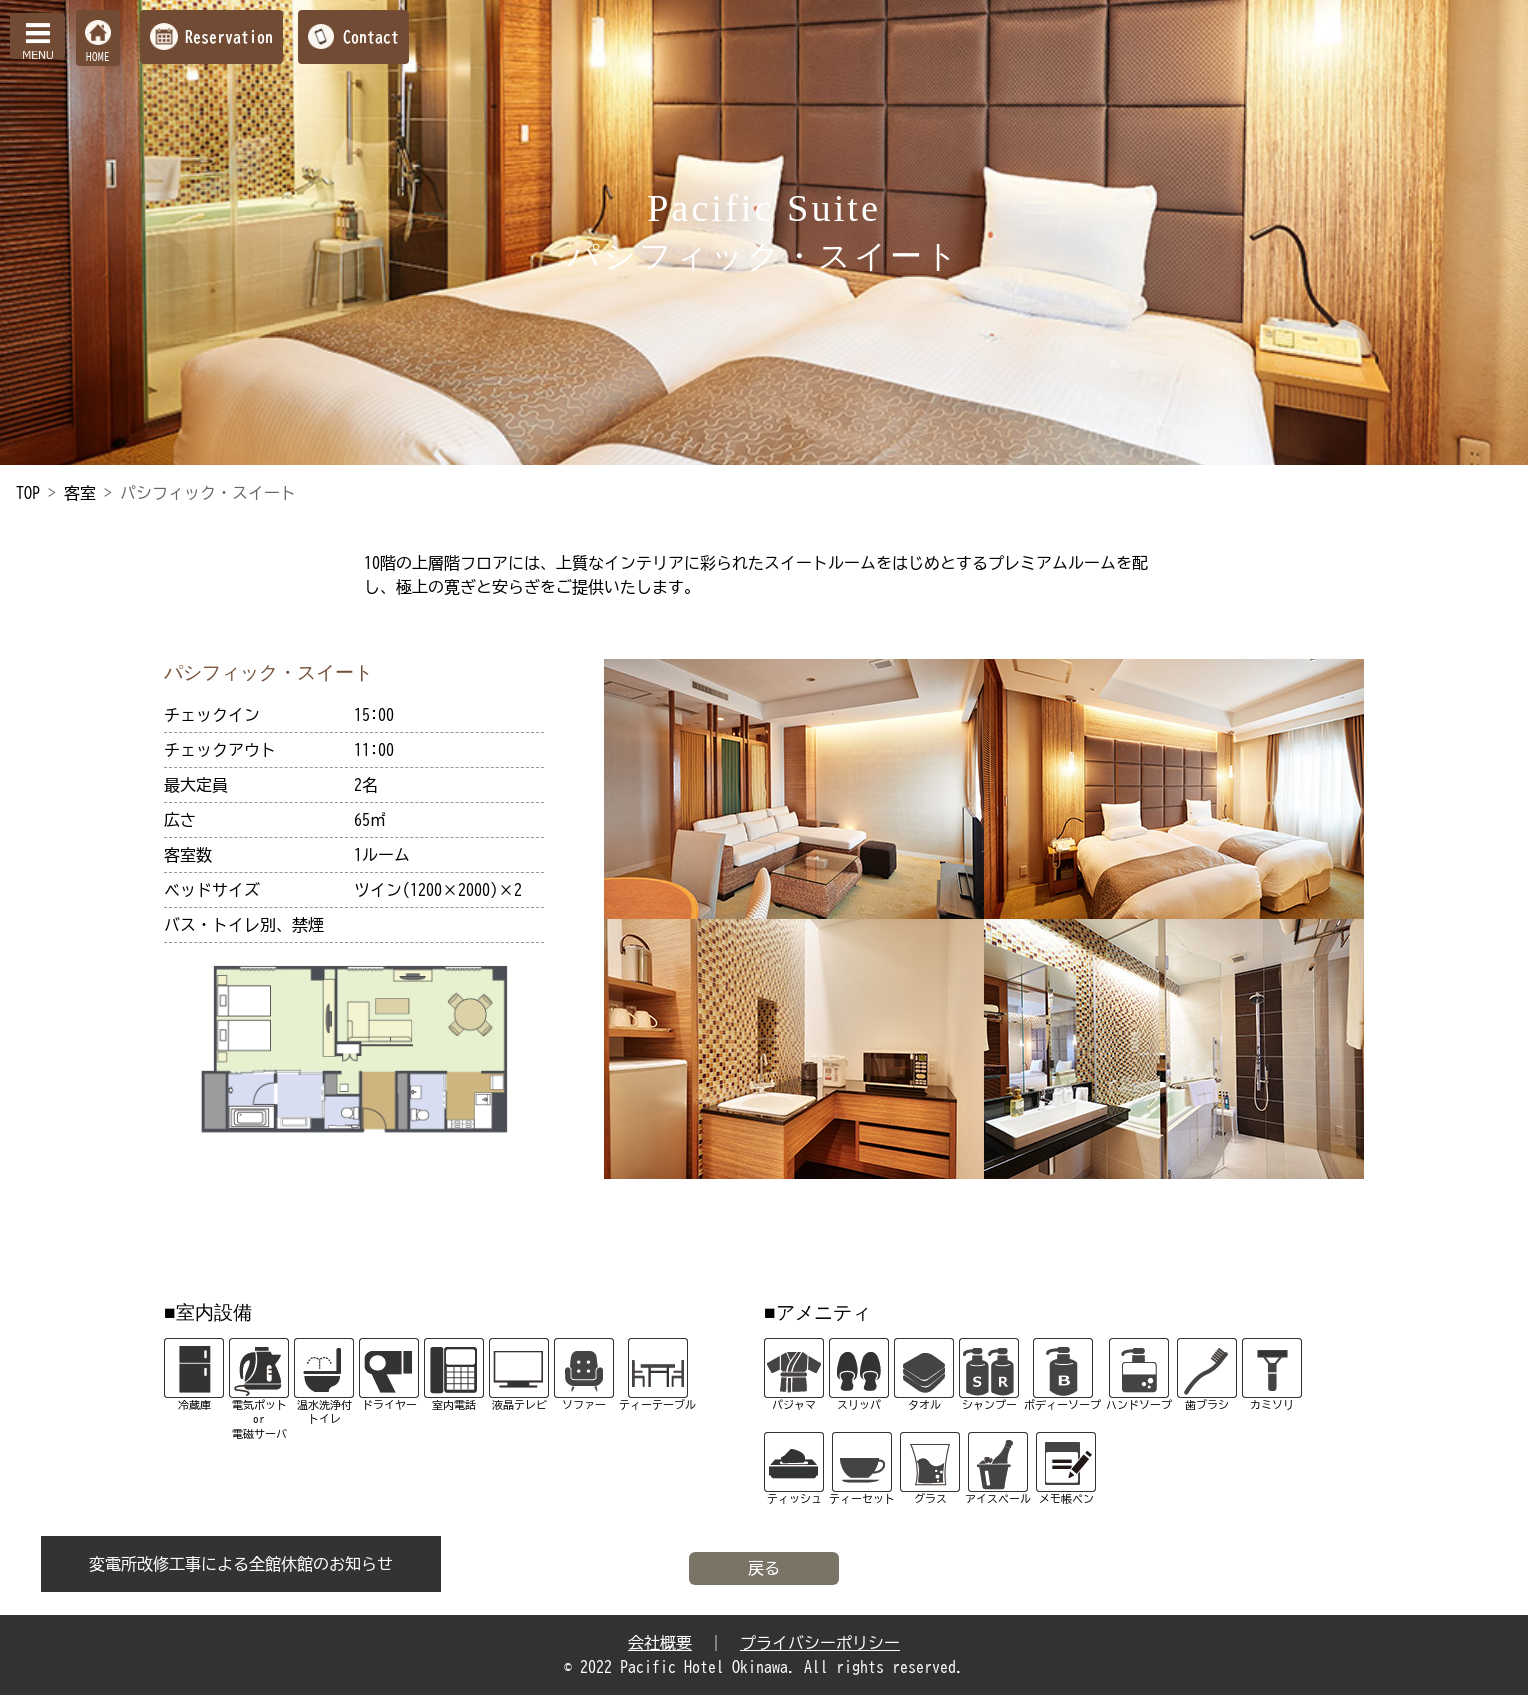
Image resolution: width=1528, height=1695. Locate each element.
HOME (98, 56)
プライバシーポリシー (820, 1643)
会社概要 (660, 1643)
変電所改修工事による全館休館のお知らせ (241, 1564)
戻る (764, 1568)
